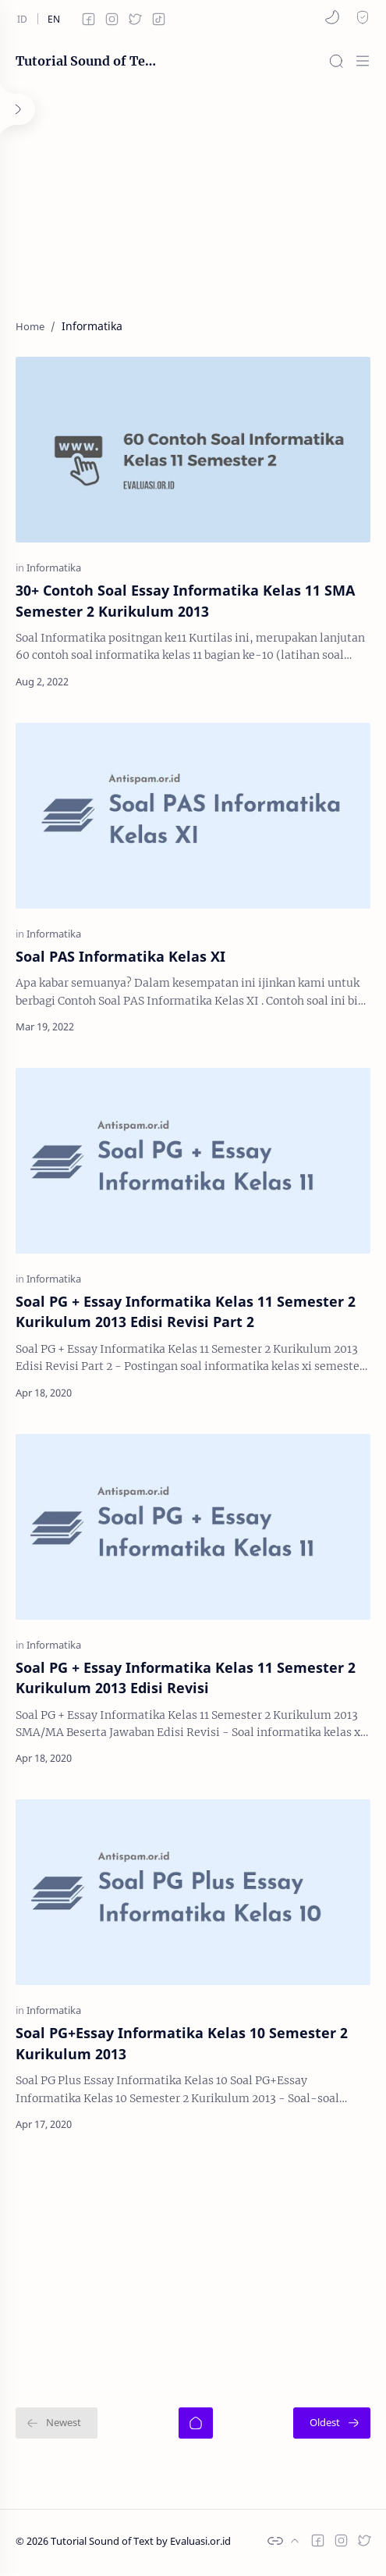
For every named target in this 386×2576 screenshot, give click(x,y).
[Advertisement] (193, 193)
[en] (54, 18)
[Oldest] (331, 2423)
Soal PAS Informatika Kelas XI (120, 956)
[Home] (196, 2423)
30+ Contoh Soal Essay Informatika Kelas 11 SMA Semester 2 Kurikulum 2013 (185, 600)
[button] (332, 17)
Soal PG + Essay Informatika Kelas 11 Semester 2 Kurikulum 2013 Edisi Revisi (186, 1677)
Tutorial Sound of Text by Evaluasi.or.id (86, 61)
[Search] (336, 61)
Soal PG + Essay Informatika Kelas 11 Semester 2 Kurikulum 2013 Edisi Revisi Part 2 (186, 1311)
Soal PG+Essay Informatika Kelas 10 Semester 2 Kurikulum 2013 (182, 2042)
